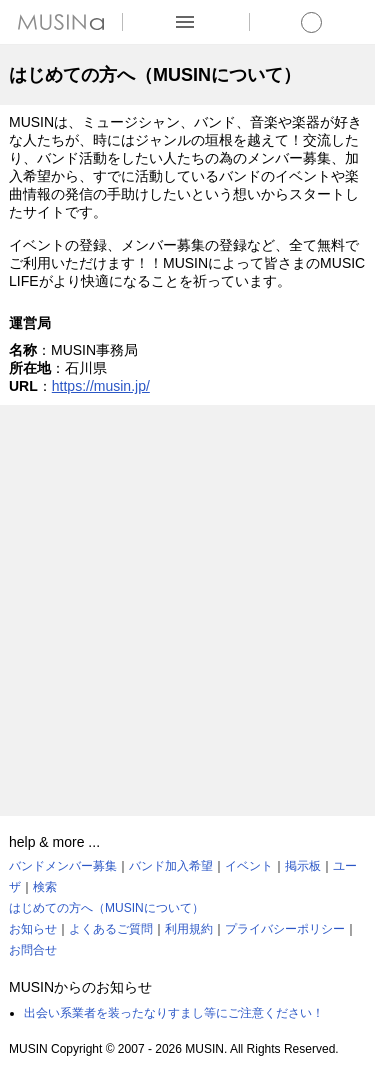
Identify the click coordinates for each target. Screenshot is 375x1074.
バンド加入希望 (171, 866)
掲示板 (303, 866)
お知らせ (33, 929)
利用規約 (189, 929)
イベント (249, 866)
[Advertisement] (187, 610)
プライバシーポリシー (285, 929)
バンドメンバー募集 (63, 866)
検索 (45, 887)
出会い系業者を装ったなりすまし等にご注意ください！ (174, 1013)
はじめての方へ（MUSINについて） (106, 908)
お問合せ (33, 950)
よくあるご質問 (111, 929)
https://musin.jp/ (101, 386)
